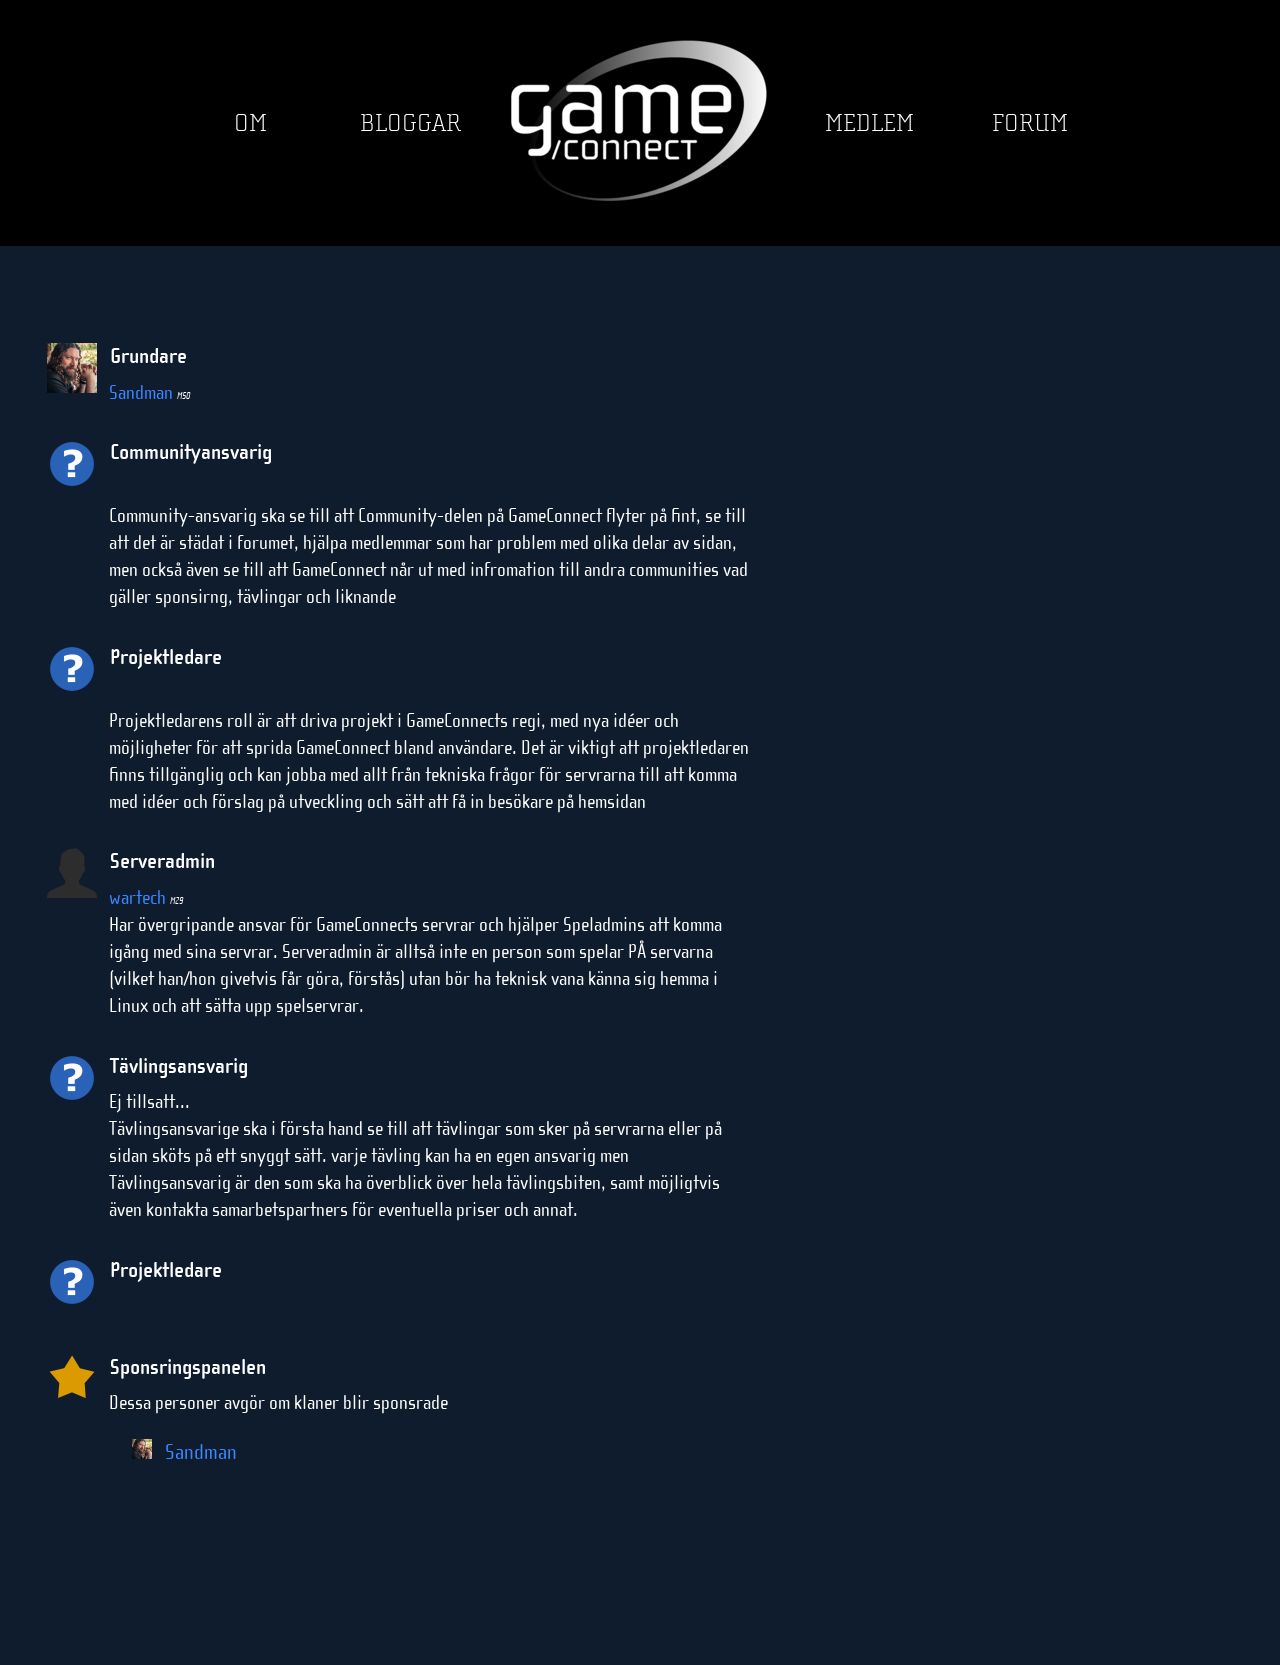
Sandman (149, 392)
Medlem (869, 123)
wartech (146, 897)
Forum (1030, 123)
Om (250, 123)
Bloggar (410, 123)
